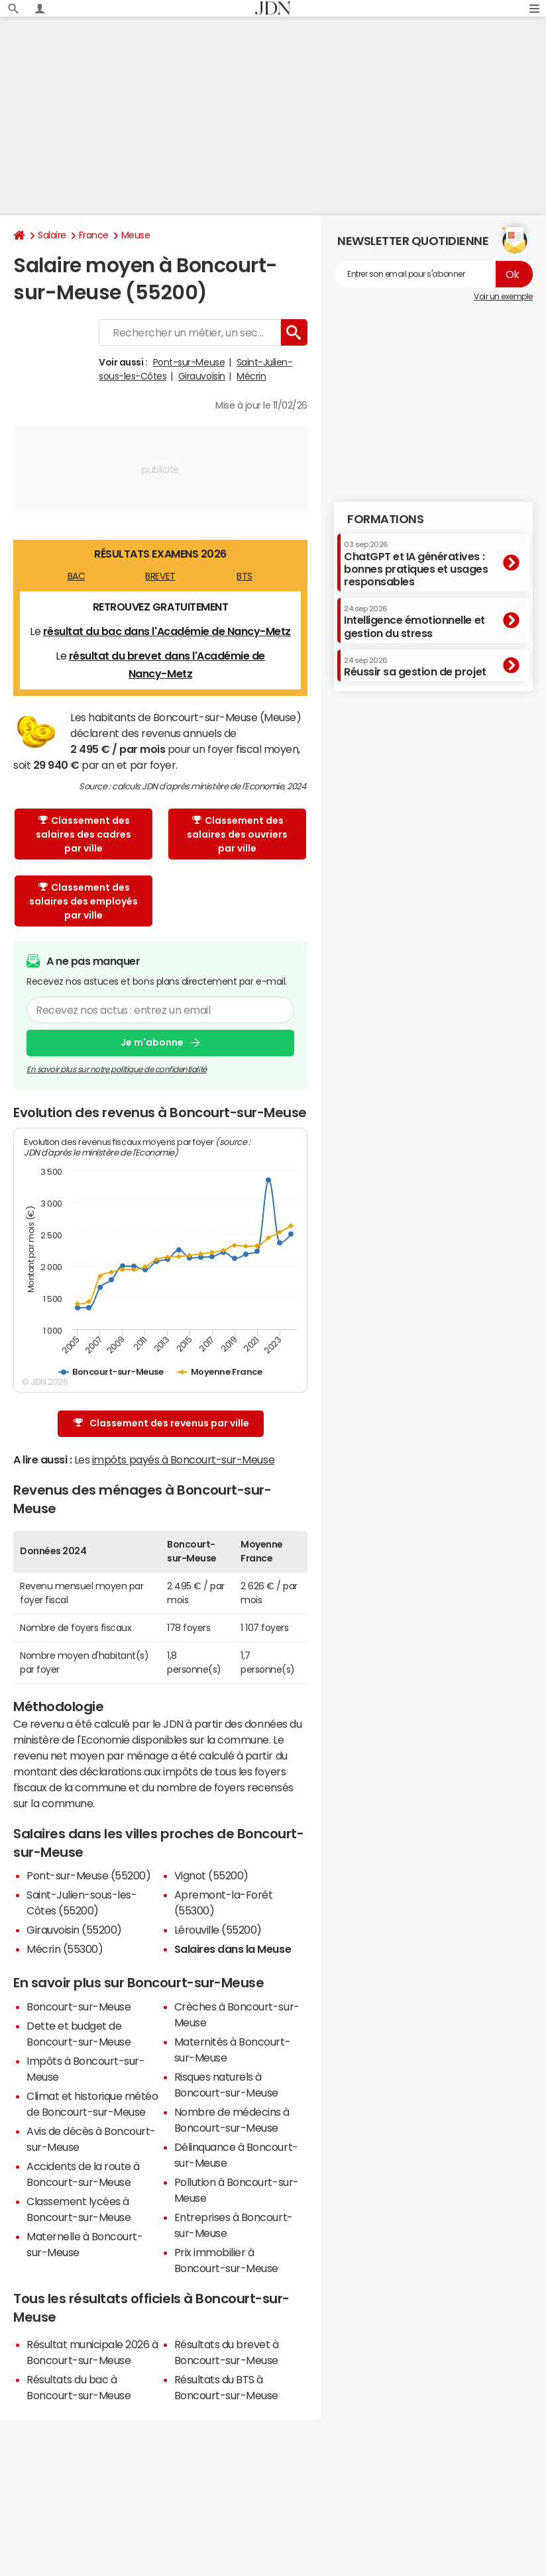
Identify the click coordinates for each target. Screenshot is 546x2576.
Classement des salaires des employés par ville (83, 901)
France (94, 235)
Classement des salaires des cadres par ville (83, 834)
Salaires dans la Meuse (232, 1949)
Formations (385, 519)
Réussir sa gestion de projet (415, 667)
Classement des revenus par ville (161, 1423)
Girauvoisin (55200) (74, 1929)
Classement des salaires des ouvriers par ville (237, 834)
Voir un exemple (503, 297)
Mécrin (251, 376)
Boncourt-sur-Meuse (79, 2006)
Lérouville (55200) (218, 1929)
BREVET (160, 576)
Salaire (52, 235)
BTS (244, 576)
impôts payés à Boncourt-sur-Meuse (183, 1459)
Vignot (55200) (211, 1875)
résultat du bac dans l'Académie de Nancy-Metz (167, 631)
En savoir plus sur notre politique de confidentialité (117, 1069)
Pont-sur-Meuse (189, 362)
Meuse (135, 235)
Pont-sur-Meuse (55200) (88, 1875)
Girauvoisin (201, 376)
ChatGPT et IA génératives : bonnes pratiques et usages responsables (416, 564)
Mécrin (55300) (65, 1949)
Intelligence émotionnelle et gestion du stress (414, 621)
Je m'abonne (152, 1043)
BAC (76, 576)
